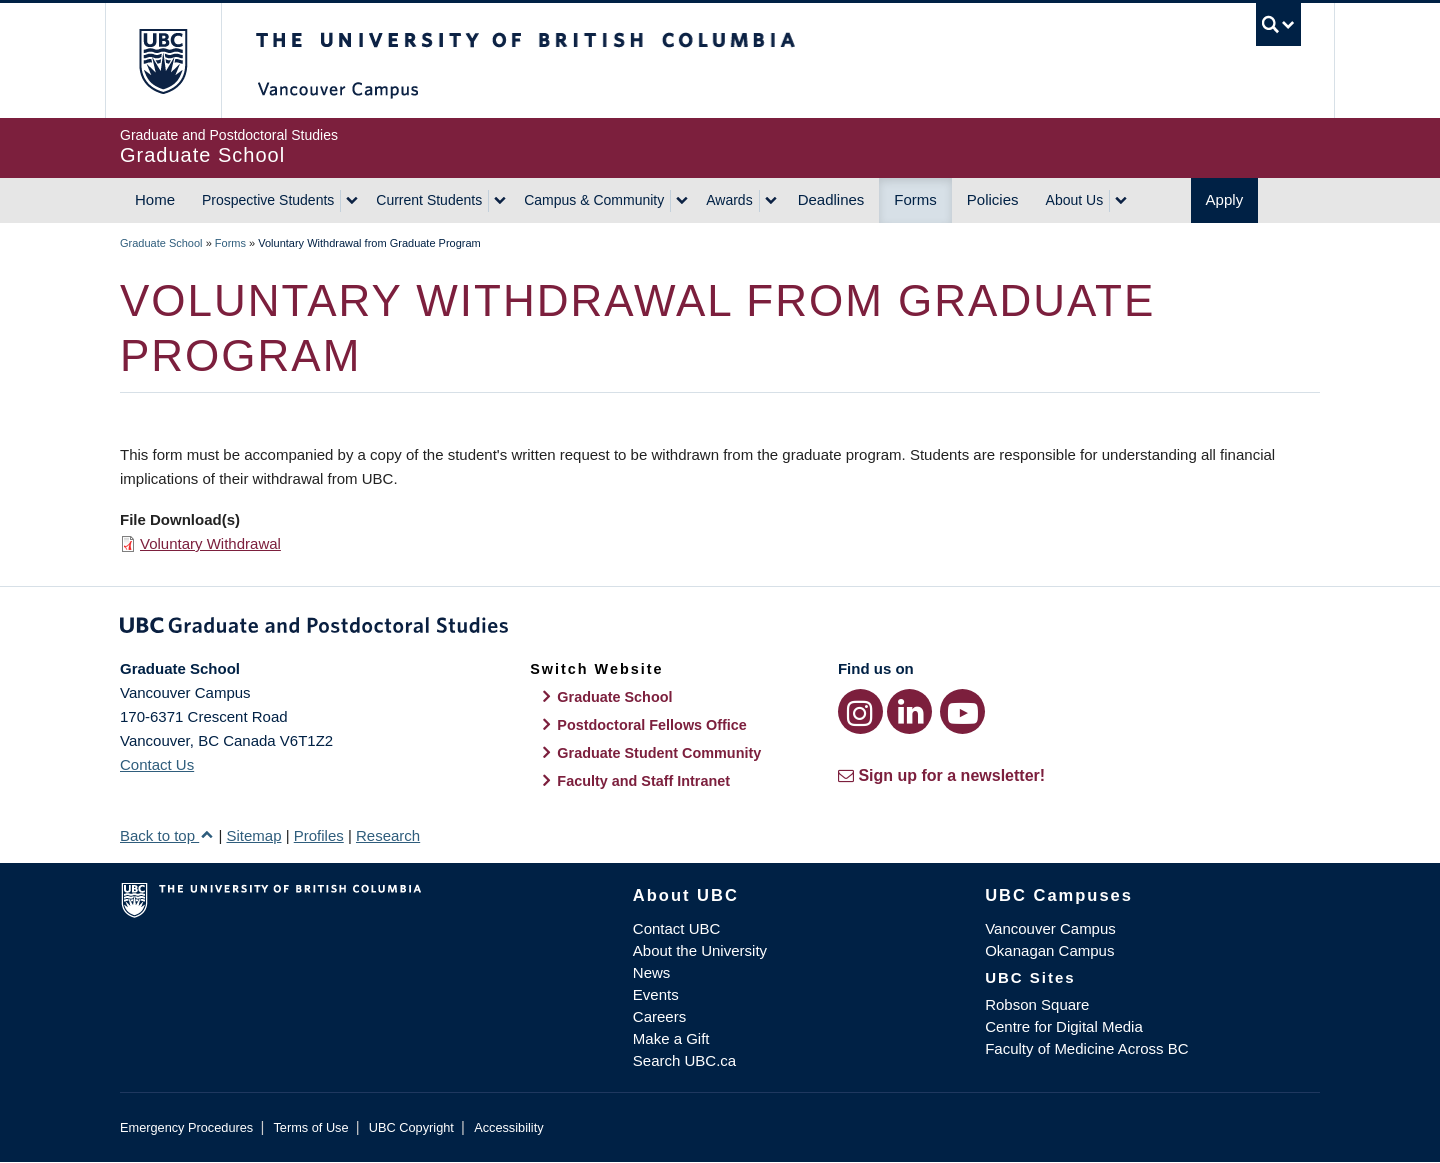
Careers (659, 1016)
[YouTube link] (962, 711)
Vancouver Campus (1050, 928)
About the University (700, 950)
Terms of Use (310, 1127)
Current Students (429, 200)
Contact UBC (677, 928)
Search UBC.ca (684, 1060)
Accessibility (508, 1127)
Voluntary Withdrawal (210, 543)
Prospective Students (268, 200)
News (652, 972)
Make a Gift (671, 1038)
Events (656, 994)
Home (155, 199)
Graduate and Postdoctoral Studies (720, 629)
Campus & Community (594, 200)
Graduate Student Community (659, 753)
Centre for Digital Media (1064, 1026)
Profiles (319, 835)
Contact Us (157, 764)
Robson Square (1037, 1004)
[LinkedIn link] (909, 711)
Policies (993, 199)
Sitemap (253, 835)
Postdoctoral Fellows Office (652, 725)
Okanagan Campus (1049, 950)
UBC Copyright (411, 1127)
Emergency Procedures (186, 1127)
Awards (729, 200)
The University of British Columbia (162, 60)
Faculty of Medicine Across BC (1086, 1048)
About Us (1075, 200)
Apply (1225, 199)
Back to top (167, 835)
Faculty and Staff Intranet (643, 781)
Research (388, 835)
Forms (915, 199)
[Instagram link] (860, 711)
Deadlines (831, 199)
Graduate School (161, 243)
